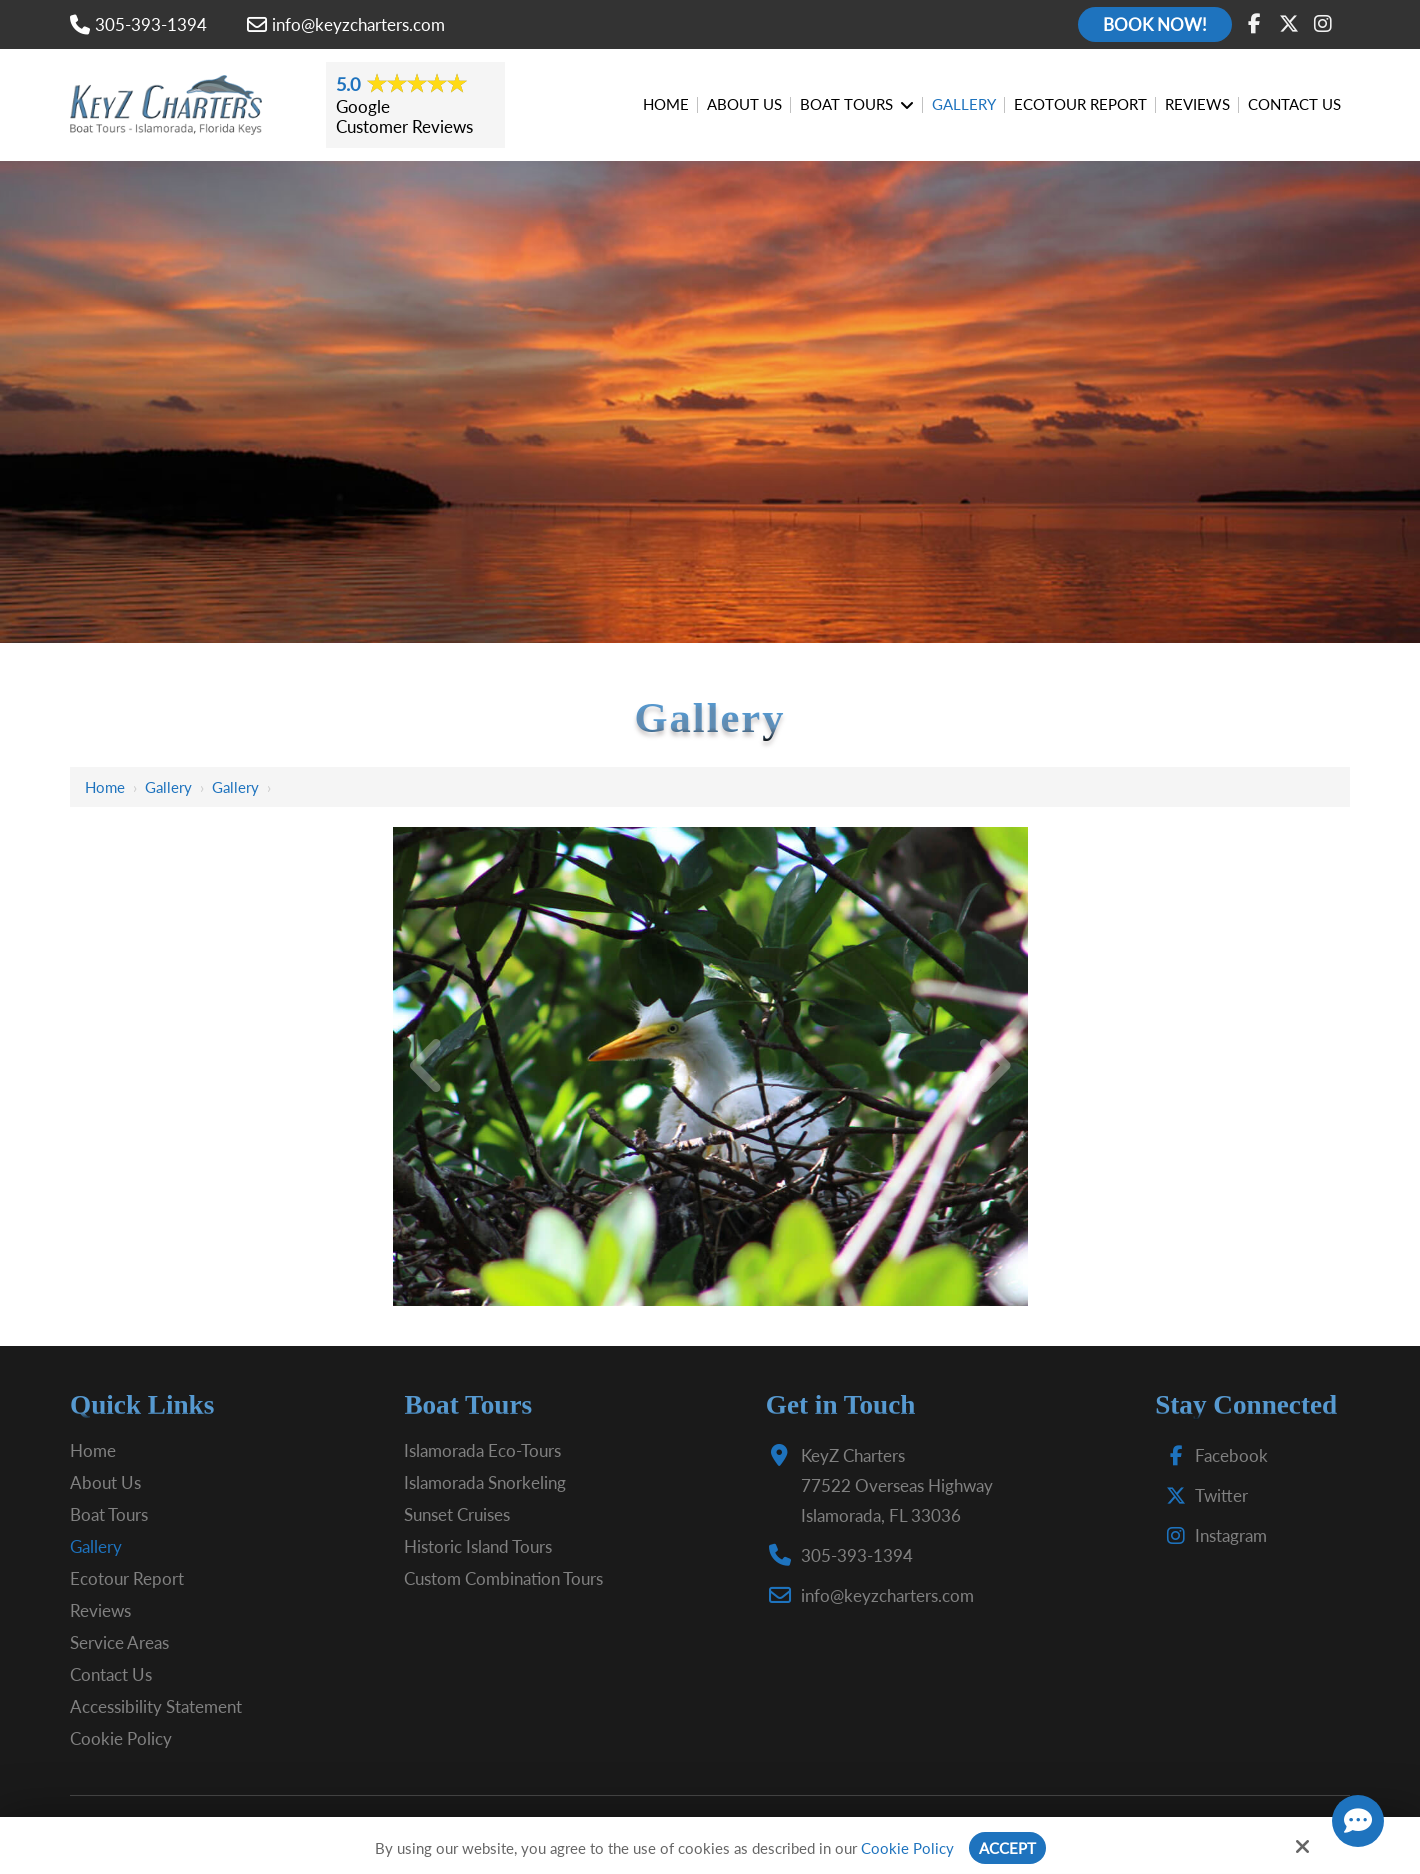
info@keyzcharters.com (346, 24)
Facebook (1212, 1455)
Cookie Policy (907, 1848)
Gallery (168, 787)
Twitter (1202, 1495)
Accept (1007, 1848)
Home (105, 787)
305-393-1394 (138, 24)
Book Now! (1155, 24)
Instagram (1212, 1535)
